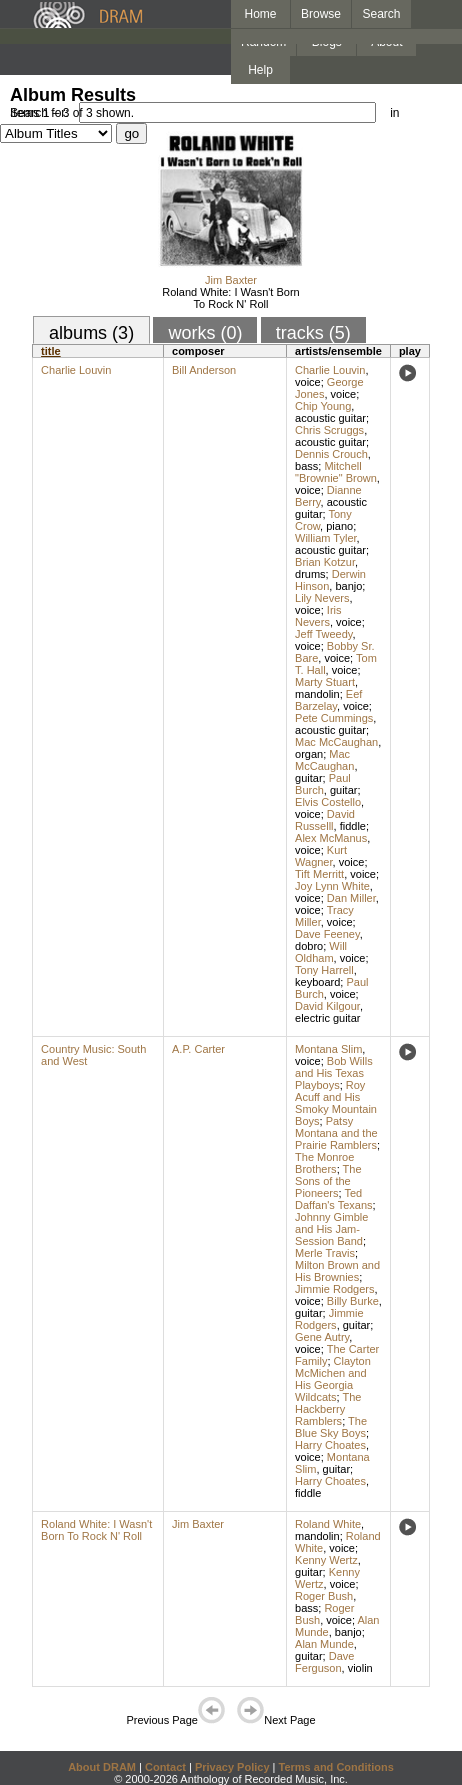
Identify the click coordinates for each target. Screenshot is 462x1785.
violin (360, 1668)
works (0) (205, 333)
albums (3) (91, 333)
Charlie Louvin (76, 370)
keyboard (317, 982)
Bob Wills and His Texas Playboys (334, 1073)
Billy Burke (353, 1301)
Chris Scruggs (329, 430)
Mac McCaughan (336, 742)
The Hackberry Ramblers (328, 1409)
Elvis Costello (328, 802)
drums (310, 574)
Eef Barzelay (328, 700)
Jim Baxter (231, 280)
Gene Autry (322, 1337)
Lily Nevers (322, 598)
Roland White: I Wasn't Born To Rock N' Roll (230, 298)
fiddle (353, 826)
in (394, 113)
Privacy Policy (232, 1767)
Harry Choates (330, 1445)
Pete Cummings (334, 718)
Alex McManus (331, 838)
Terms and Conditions (336, 1767)
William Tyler (326, 538)
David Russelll (325, 820)
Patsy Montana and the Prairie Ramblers (336, 1133)
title (51, 351)
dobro (309, 946)
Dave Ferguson (324, 1662)
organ (309, 754)
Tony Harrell (324, 970)
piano (339, 526)
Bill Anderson (204, 370)
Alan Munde (324, 1644)
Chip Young (323, 406)
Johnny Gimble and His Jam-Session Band (331, 1229)
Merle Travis (325, 1253)
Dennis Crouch (331, 454)
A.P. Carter (198, 1049)
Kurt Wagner (321, 856)
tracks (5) (313, 333)
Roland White (328, 1524)
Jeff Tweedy (323, 634)
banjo (348, 586)
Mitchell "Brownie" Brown (336, 472)
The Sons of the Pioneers (328, 1181)
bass (306, 466)
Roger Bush (324, 1596)
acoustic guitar (330, 418)
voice (308, 382)
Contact (165, 1767)
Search (382, 14)
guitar (309, 778)
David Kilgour (327, 1006)
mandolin (317, 694)
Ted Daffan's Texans (334, 1199)
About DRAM (102, 1767)
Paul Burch (323, 784)
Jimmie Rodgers (334, 1289)
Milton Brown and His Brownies (337, 1271)
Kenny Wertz (326, 1560)
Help (260, 70)
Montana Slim (328, 1049)
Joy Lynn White (332, 886)
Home (260, 14)
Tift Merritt (319, 874)
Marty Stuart (325, 682)
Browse (321, 14)
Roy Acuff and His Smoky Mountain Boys (336, 1103)
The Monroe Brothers (324, 1163)
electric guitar (327, 1018)
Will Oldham (321, 952)
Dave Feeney (327, 934)
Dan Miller (351, 898)
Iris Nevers (318, 616)
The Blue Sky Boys (331, 1427)
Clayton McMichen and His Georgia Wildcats (333, 1379)
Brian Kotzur (325, 562)
